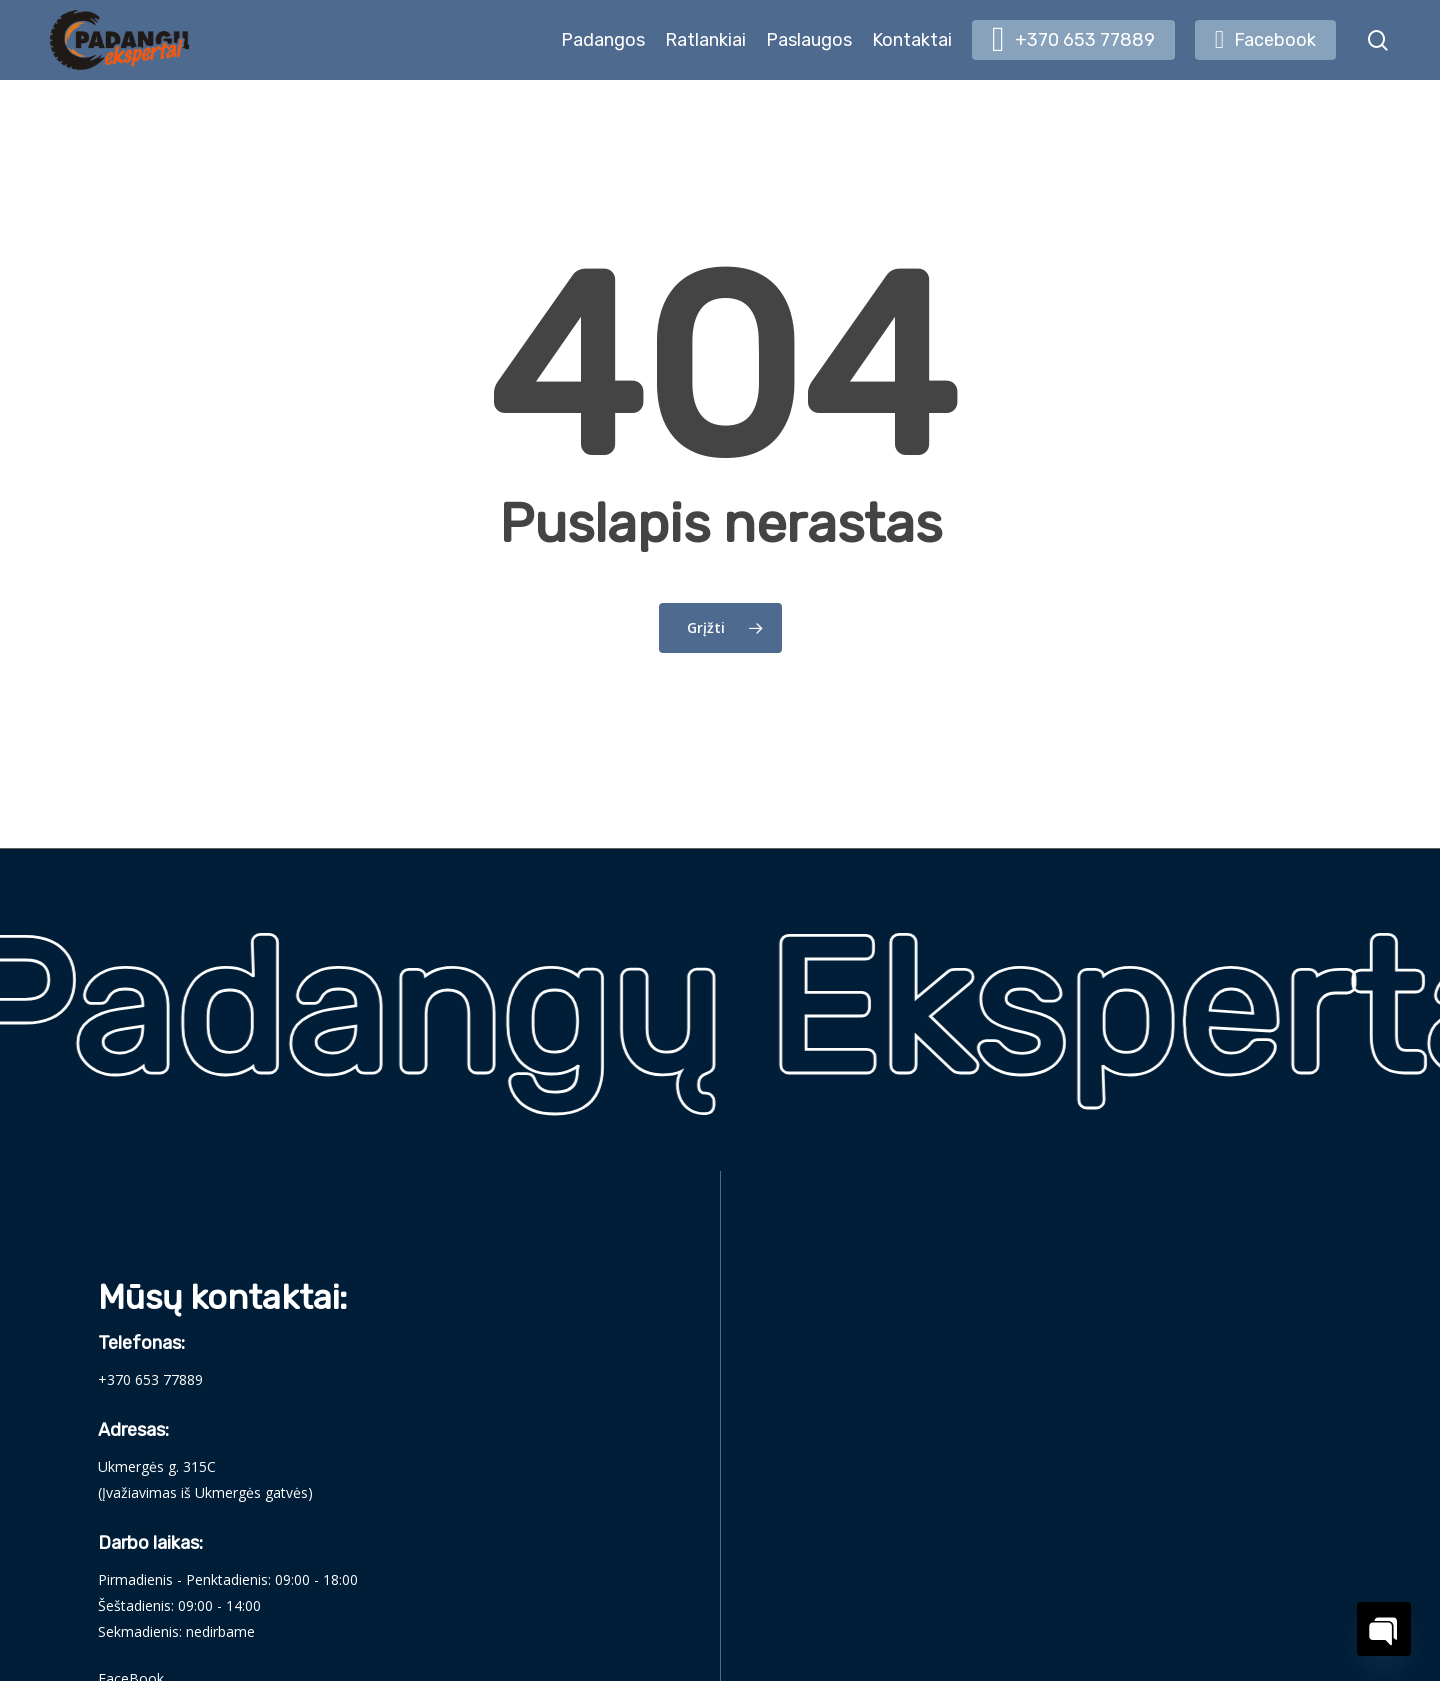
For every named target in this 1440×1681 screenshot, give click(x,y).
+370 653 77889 (150, 1379)
